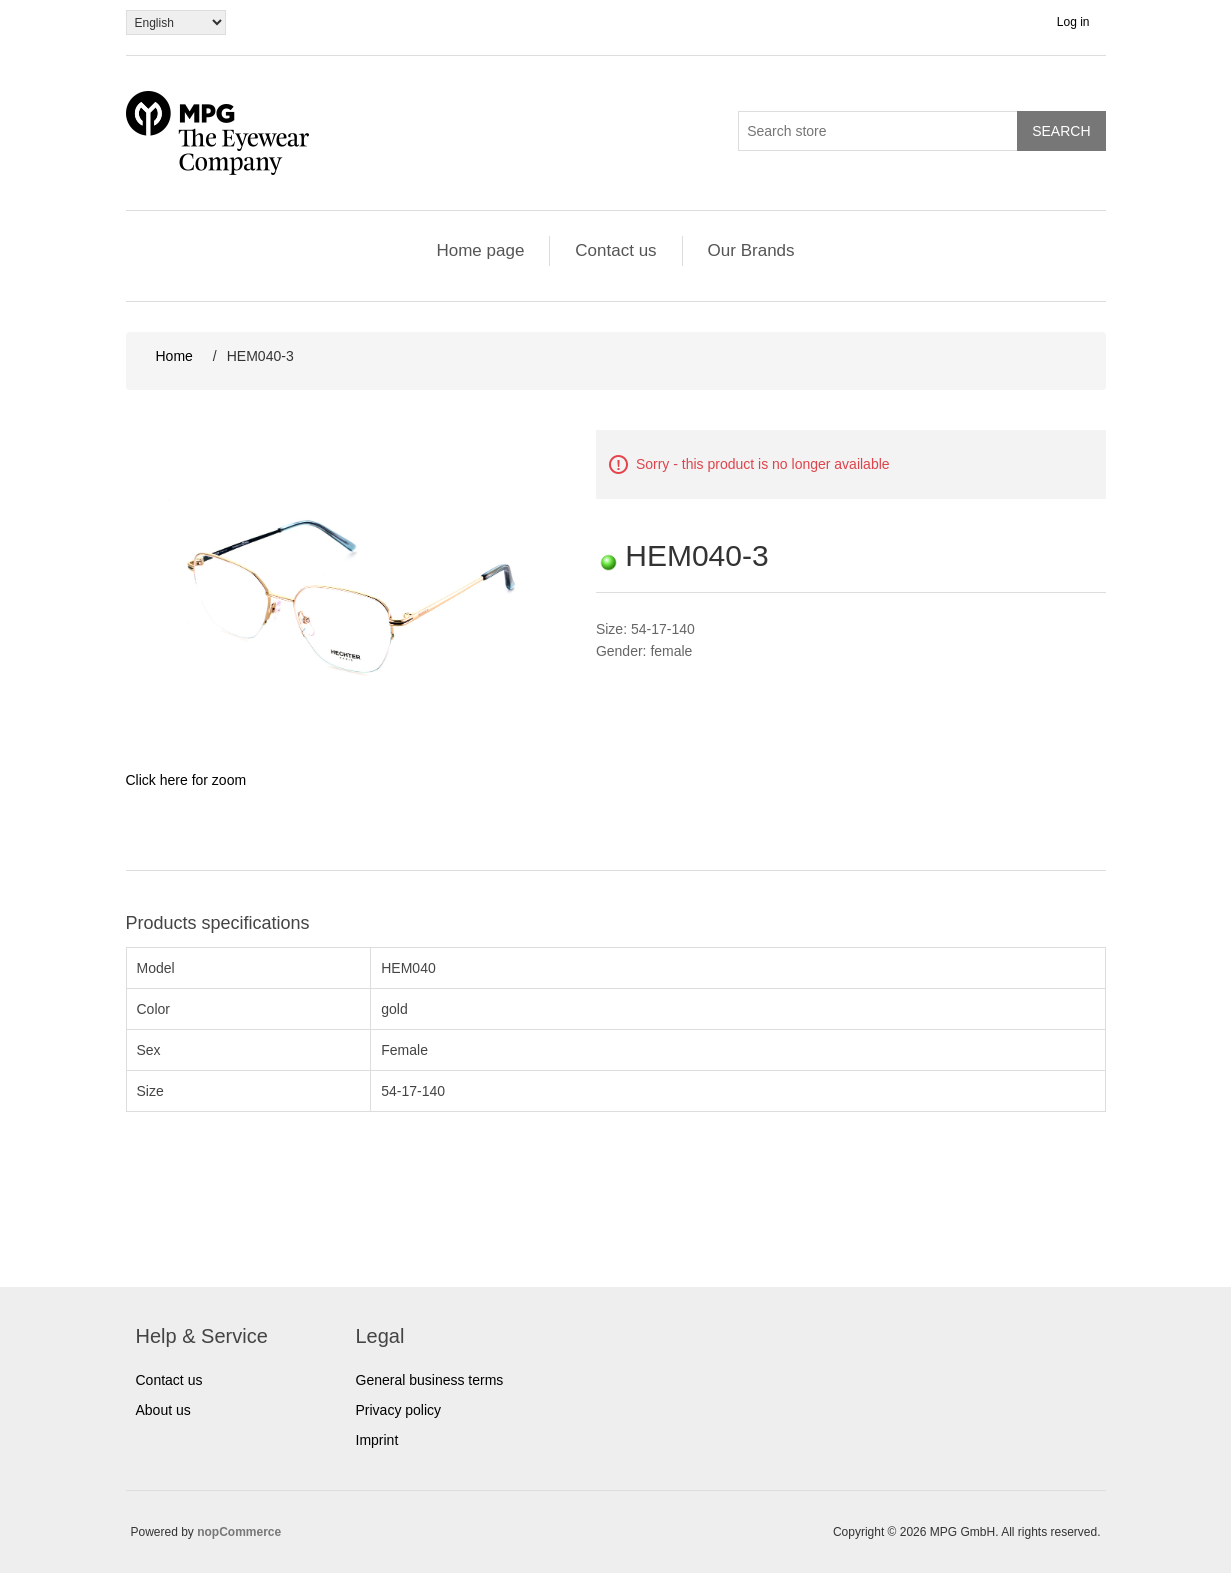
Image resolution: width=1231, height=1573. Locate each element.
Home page (480, 250)
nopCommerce (239, 1532)
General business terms (430, 1380)
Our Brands (751, 250)
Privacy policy (399, 1410)
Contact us (615, 250)
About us (163, 1410)
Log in (1073, 22)
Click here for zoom (186, 780)
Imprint (377, 1440)
